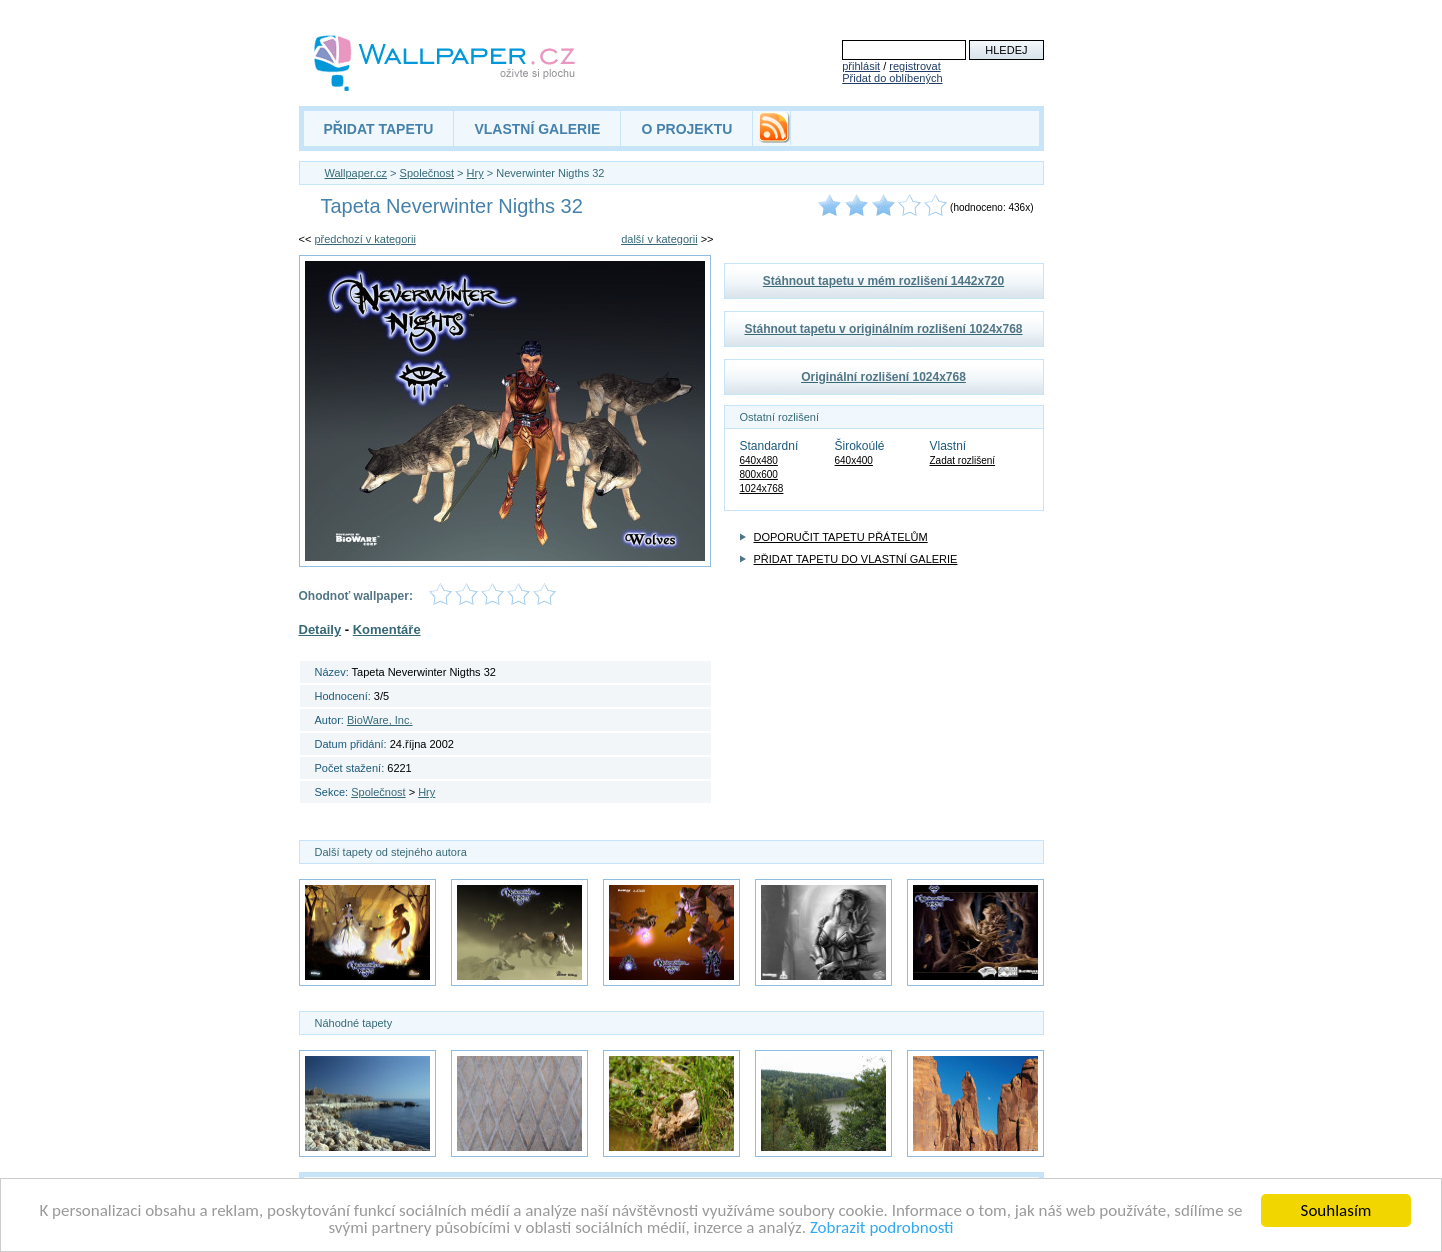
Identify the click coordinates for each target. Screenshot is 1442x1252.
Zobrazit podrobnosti (882, 1230)
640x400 (854, 460)
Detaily (320, 629)
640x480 (759, 460)
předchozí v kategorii (365, 239)
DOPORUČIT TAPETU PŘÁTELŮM (841, 537)
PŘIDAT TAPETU (379, 129)
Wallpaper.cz (356, 173)
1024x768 (762, 488)
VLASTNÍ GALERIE (537, 129)
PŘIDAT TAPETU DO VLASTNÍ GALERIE (856, 559)
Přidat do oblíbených (892, 78)
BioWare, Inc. (380, 720)
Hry (475, 173)
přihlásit (861, 66)
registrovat (914, 66)
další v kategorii (659, 239)
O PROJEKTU (686, 129)
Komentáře (387, 629)
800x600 (759, 474)
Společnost (427, 173)
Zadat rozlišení (963, 460)
